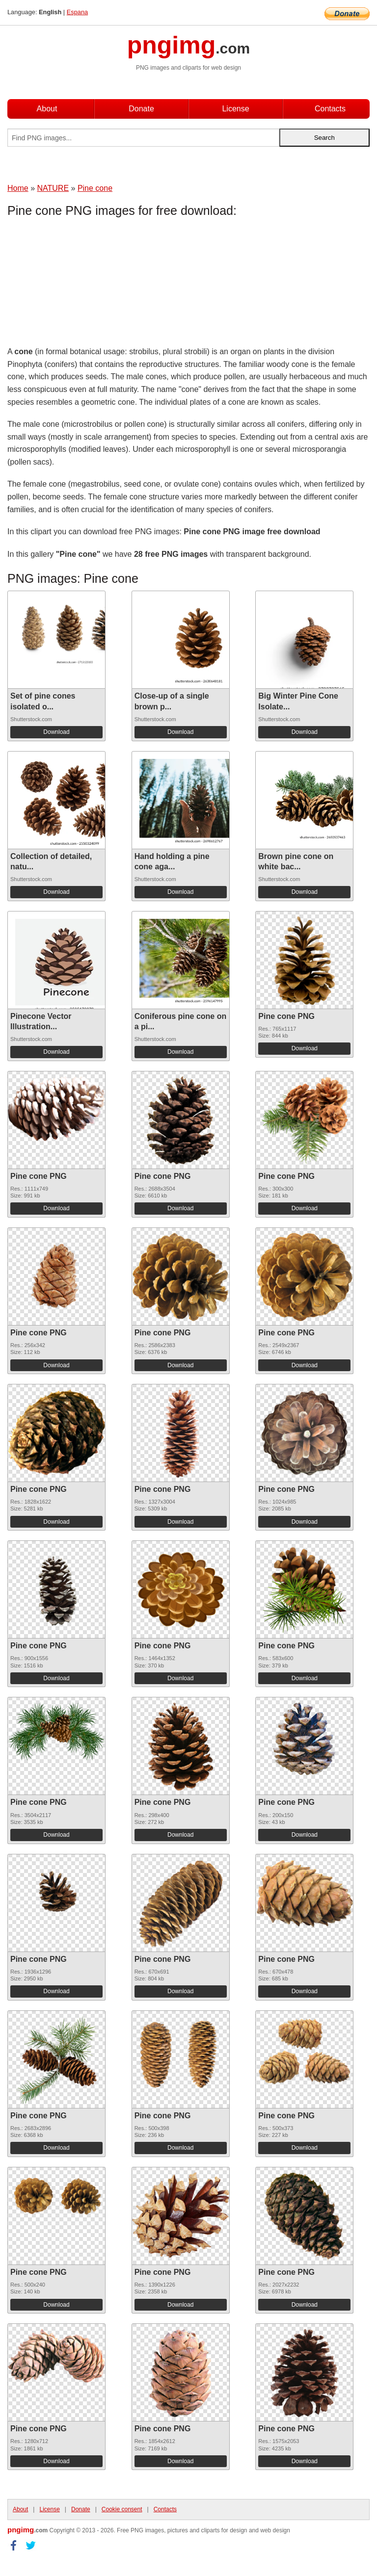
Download (56, 732)
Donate (141, 108)
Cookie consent (122, 2509)
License (235, 108)
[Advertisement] (85, 284)
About (47, 108)
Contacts (330, 108)
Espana (77, 12)
